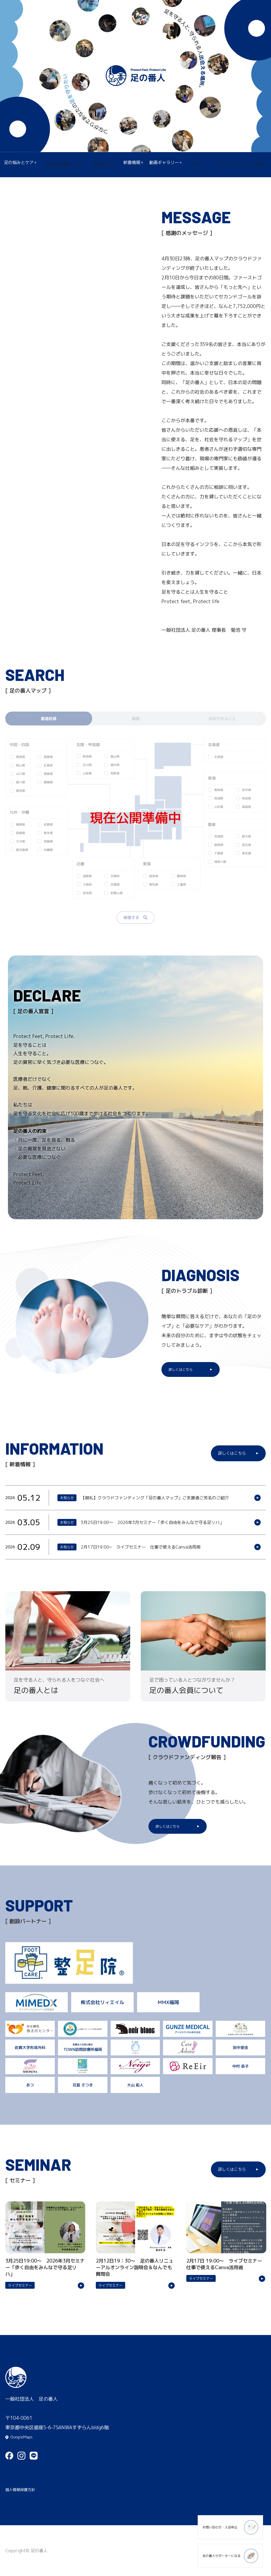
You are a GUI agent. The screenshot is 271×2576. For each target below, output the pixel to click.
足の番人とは (105, 164)
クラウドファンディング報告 (237, 164)
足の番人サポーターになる (216, 2556)
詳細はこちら (135, 1499)
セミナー (196, 164)
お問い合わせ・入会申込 (216, 2529)
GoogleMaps (24, 2433)
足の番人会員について (65, 164)
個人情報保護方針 (24, 2488)
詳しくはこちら (182, 1370)
